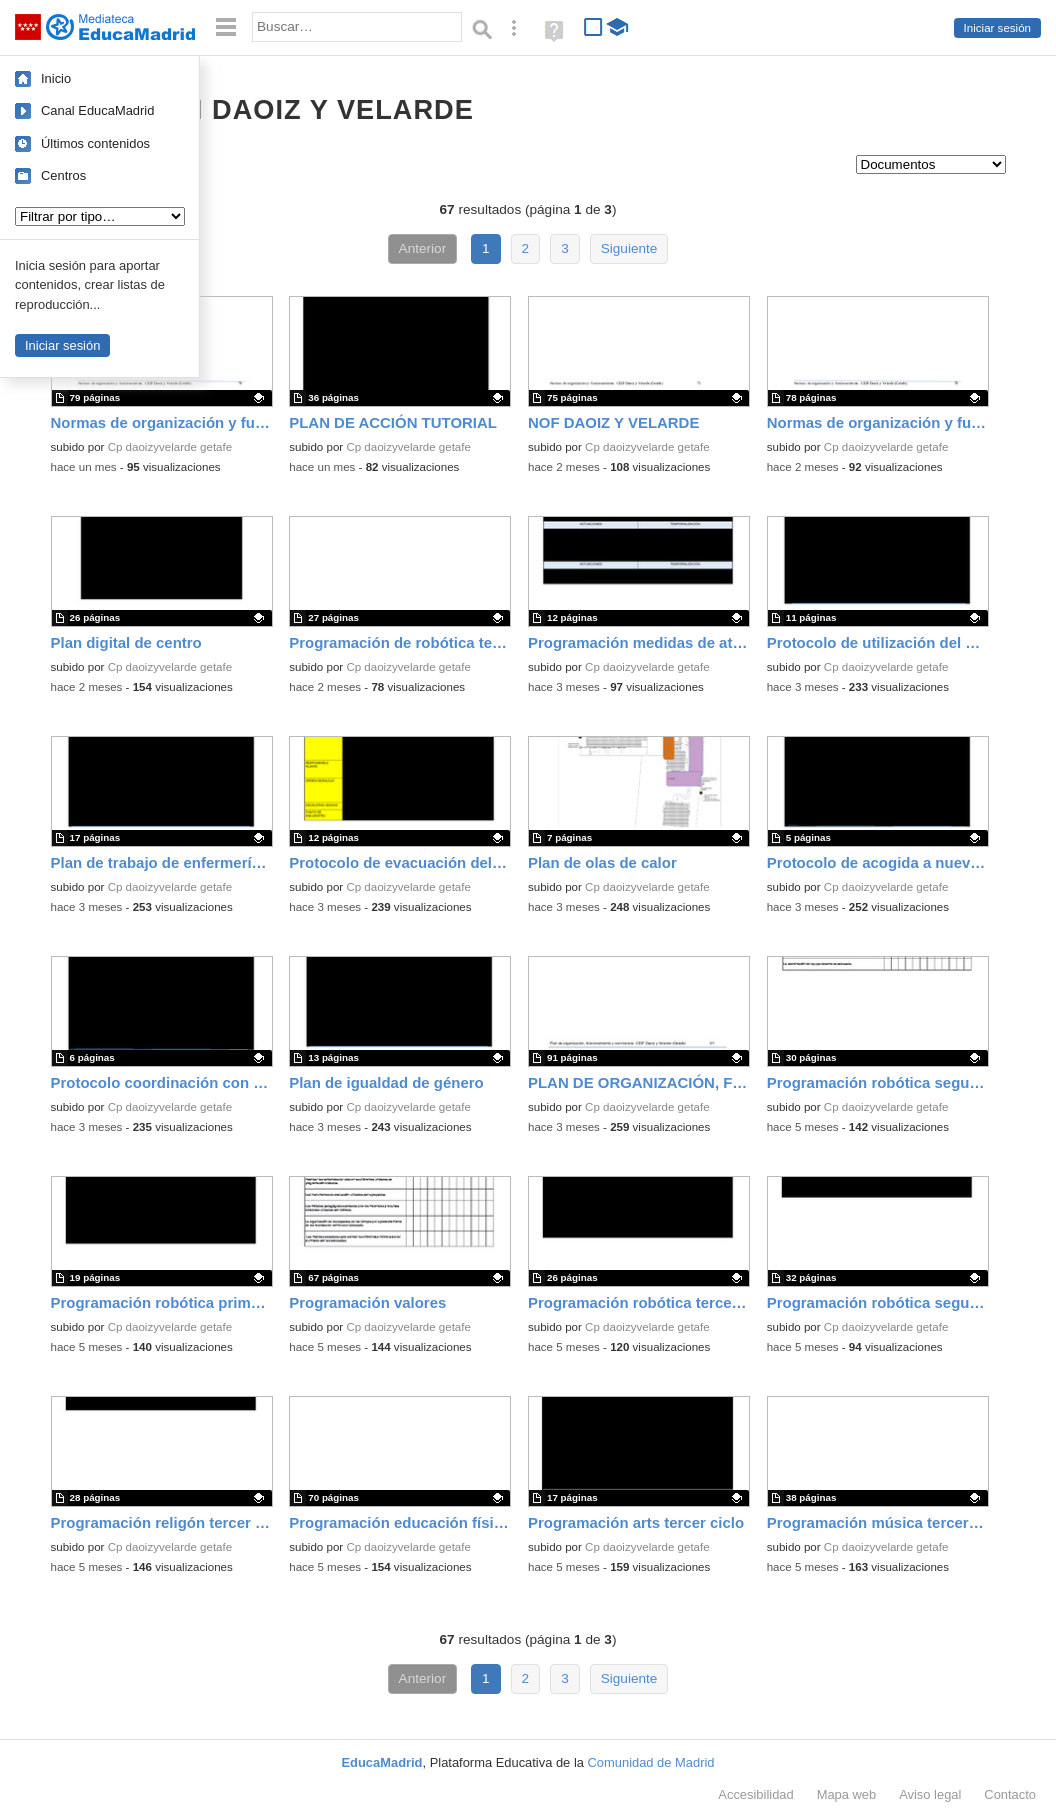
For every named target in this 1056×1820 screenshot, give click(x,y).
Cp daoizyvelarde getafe (170, 447)
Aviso (930, 1794)
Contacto (1010, 1794)
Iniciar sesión (997, 28)
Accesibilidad (755, 1794)
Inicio (56, 78)
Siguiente (629, 248)
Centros (63, 175)
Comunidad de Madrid (651, 1762)
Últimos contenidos (95, 143)
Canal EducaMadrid (97, 110)
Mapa (847, 1794)
